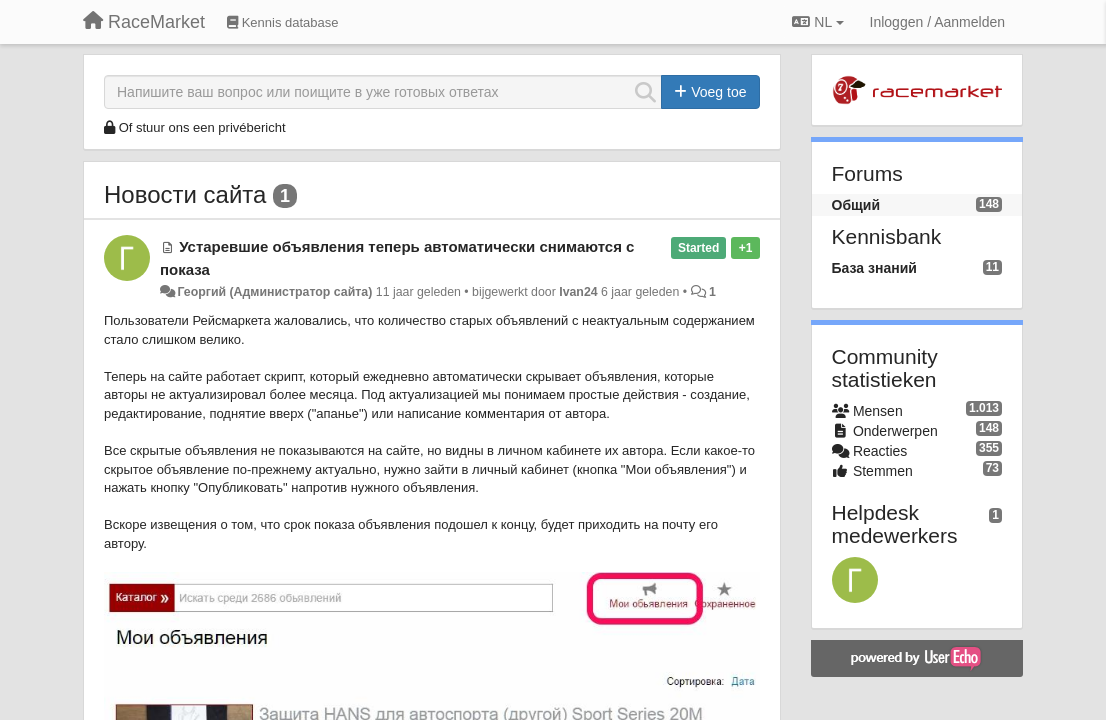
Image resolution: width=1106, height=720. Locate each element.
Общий (856, 205)
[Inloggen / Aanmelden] (937, 22)
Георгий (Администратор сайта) (274, 292)
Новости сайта (185, 194)
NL (817, 22)
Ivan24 (578, 292)
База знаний (874, 268)
